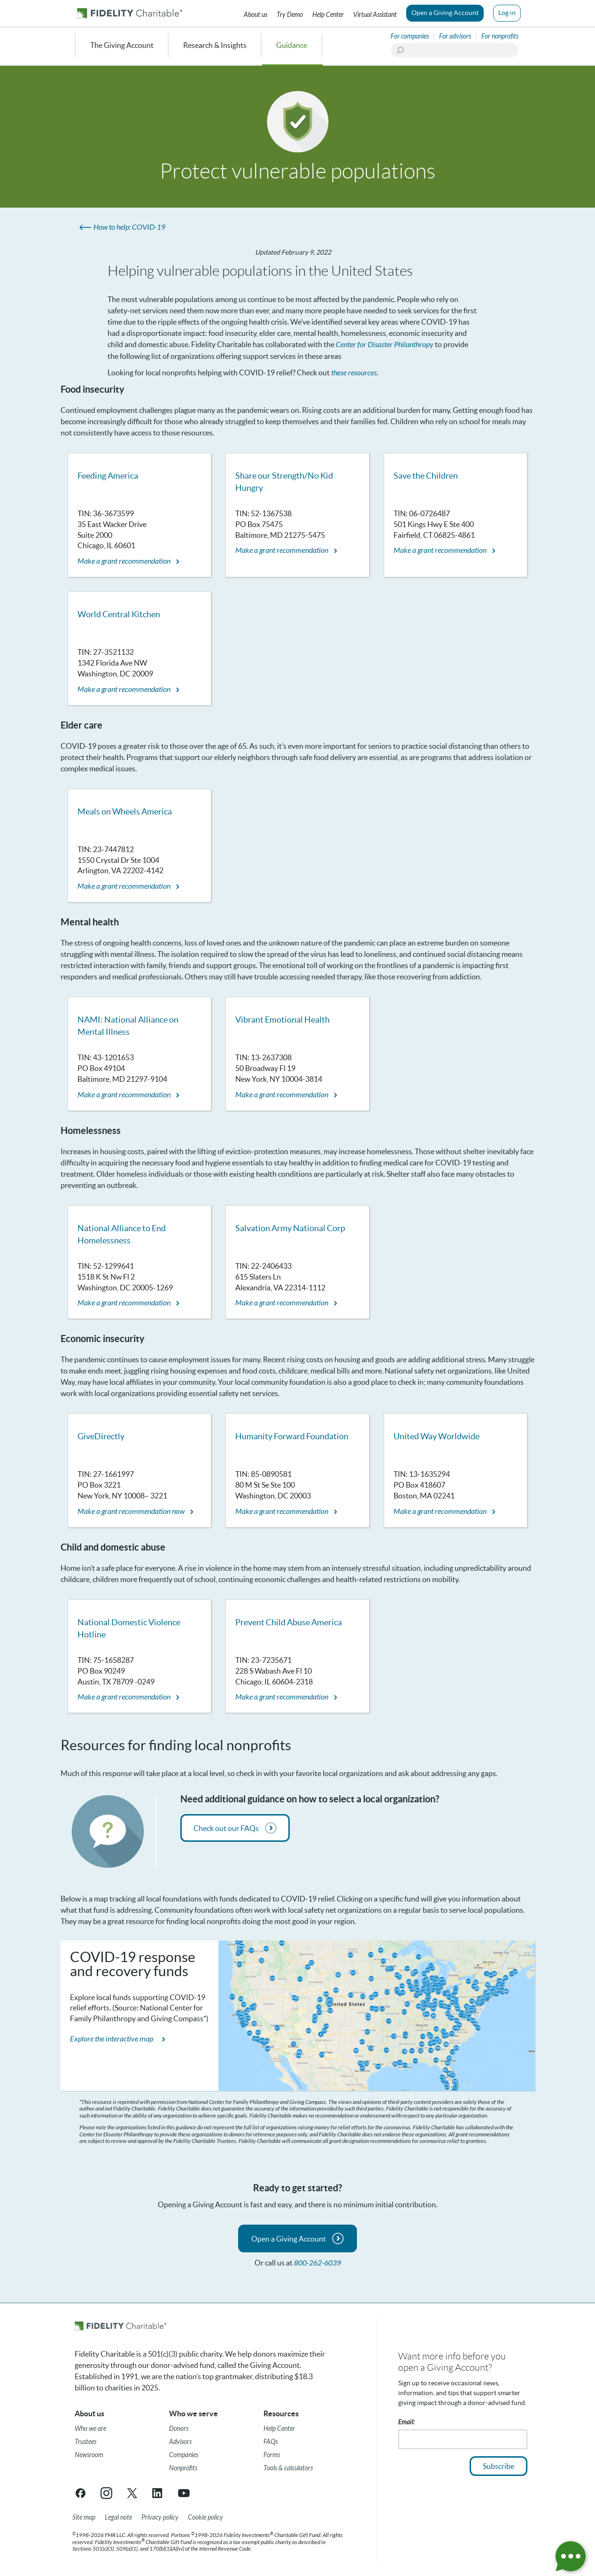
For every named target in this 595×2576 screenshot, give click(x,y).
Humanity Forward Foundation (291, 1436)
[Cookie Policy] (205, 2517)
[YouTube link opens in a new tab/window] (184, 2493)
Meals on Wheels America (124, 811)
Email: (406, 2422)
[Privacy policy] (159, 2517)
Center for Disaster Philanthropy (384, 344)
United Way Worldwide (436, 1436)
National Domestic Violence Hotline (128, 1628)
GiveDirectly (100, 1436)
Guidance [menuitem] (291, 45)
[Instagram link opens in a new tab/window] (106, 2493)
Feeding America (107, 476)
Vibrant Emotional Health (282, 1019)
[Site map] (83, 2517)
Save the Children (426, 476)
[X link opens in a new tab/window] (132, 2493)
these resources (354, 372)
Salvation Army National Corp (290, 1228)
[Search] (454, 50)
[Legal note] (118, 2517)
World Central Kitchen (118, 614)
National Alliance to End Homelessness (121, 1234)
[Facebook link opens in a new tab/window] (80, 2493)
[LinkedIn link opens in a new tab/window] (158, 2493)
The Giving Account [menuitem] (122, 45)
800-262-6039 (317, 2262)
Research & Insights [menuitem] (215, 45)
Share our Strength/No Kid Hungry (284, 482)
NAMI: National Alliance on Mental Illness (127, 1026)
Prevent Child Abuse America (288, 1622)
